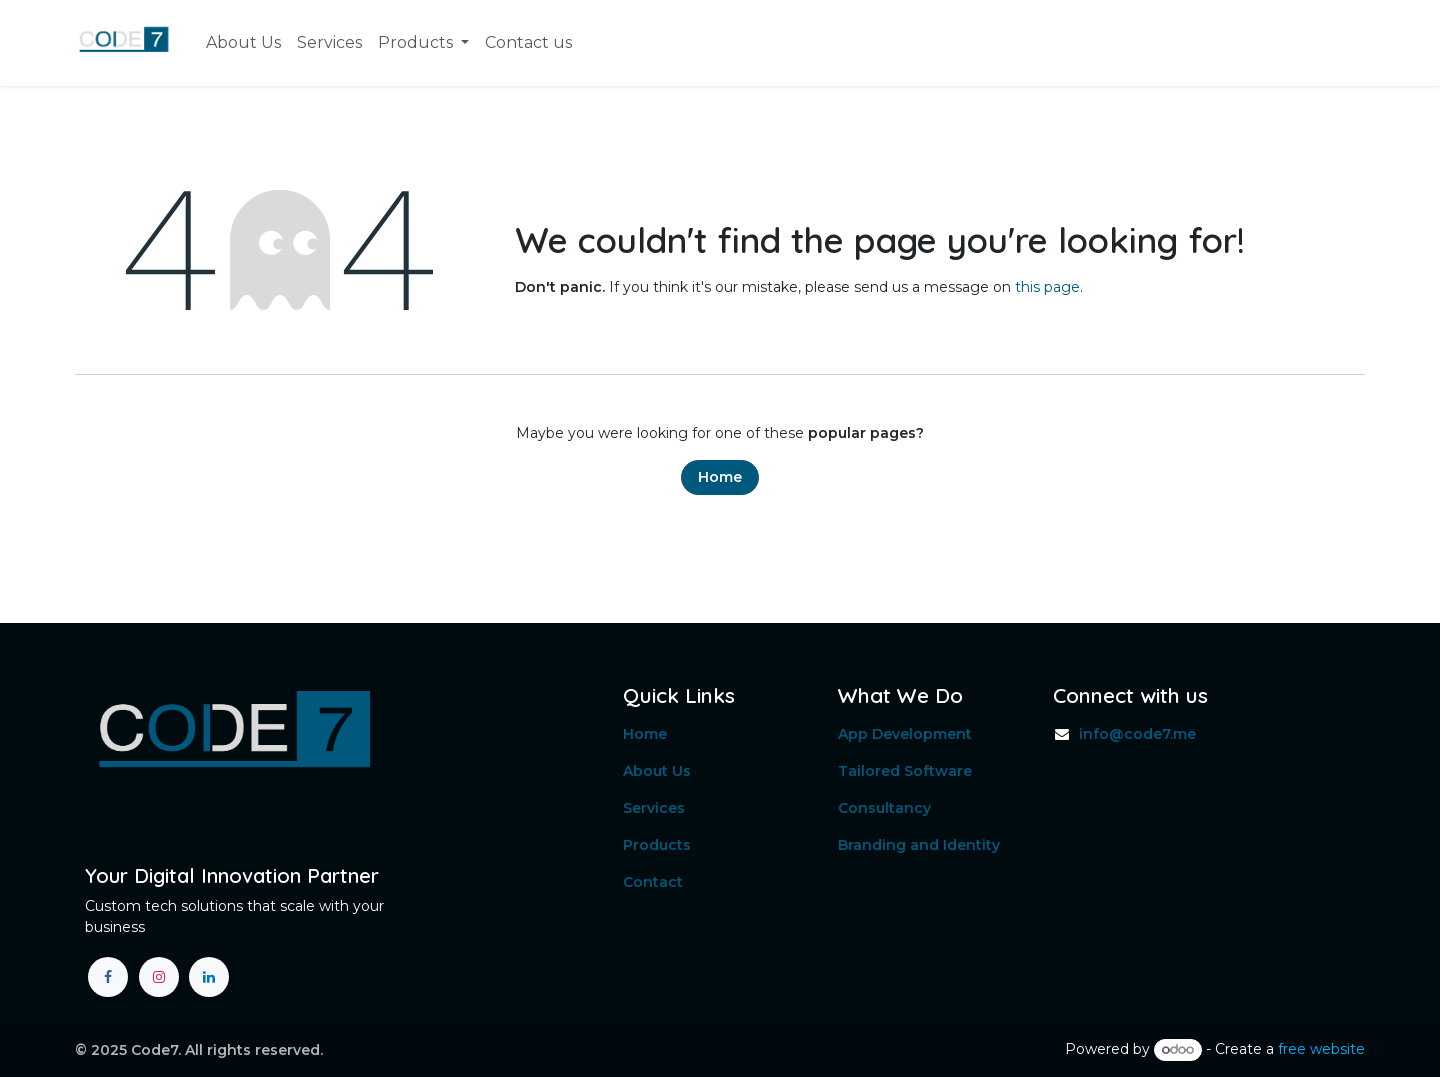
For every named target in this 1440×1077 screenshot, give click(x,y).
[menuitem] (243, 43)
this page (1047, 287)
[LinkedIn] (209, 977)
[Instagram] (159, 977)
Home (720, 477)
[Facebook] (108, 977)
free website (1321, 1049)
